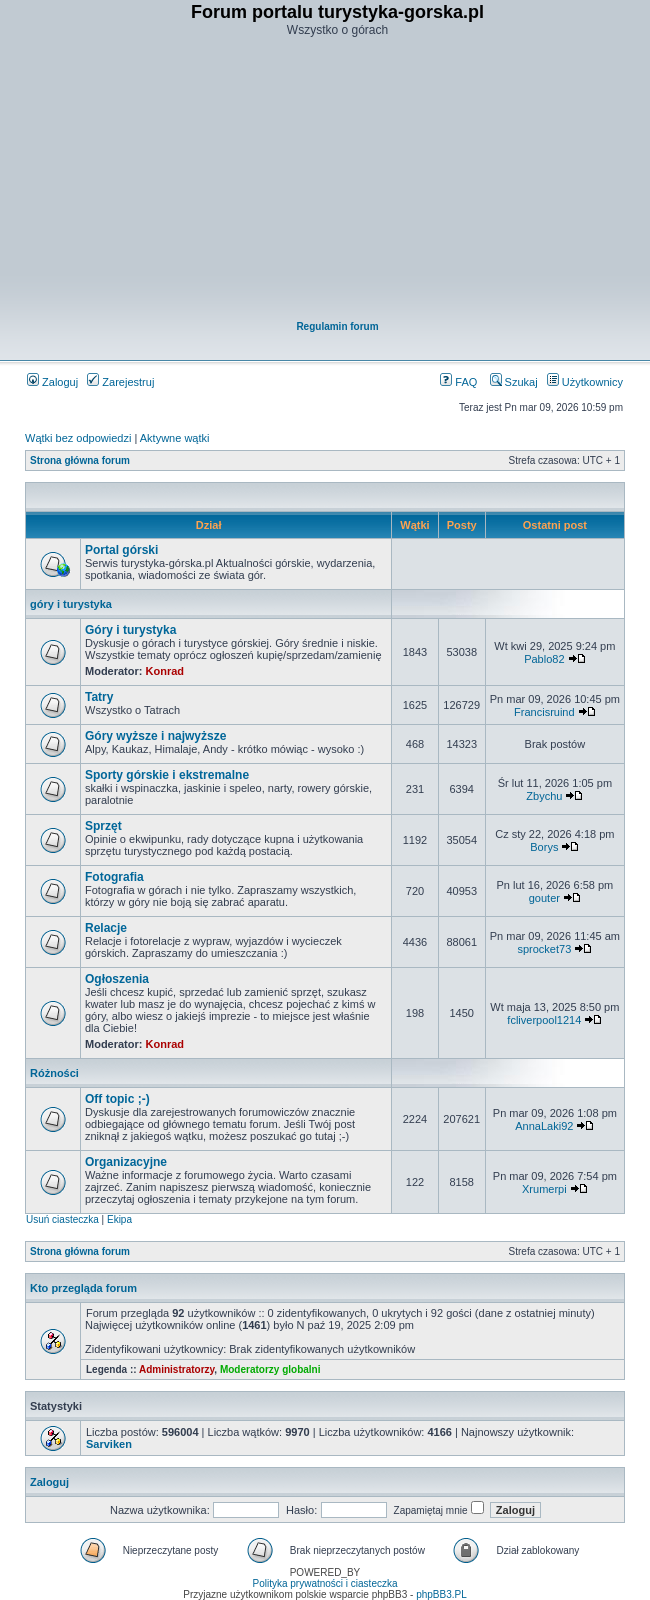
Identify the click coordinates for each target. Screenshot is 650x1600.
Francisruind (544, 712)
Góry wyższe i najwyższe (155, 736)
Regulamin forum (337, 326)
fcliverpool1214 (544, 1020)
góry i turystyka (71, 604)
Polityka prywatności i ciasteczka (324, 1583)
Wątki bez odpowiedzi (78, 438)
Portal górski (121, 550)
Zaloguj (52, 382)
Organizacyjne (126, 1162)
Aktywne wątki (175, 438)
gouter (544, 898)
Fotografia (114, 877)
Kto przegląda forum (83, 1288)
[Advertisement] (337, 181)
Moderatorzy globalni (270, 1369)
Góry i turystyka (130, 630)
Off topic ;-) (117, 1099)
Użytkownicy (585, 382)
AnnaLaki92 (544, 1126)
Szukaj (514, 382)
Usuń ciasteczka (62, 1219)
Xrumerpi (544, 1189)
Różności (54, 1073)
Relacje (106, 928)
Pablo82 (544, 659)
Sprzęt (103, 826)
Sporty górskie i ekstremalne (167, 775)
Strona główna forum (80, 460)
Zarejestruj (120, 382)
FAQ (458, 382)
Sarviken (109, 1444)
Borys (544, 847)
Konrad (165, 671)
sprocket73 (544, 949)
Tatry (99, 697)
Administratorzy (176, 1369)
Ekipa (119, 1219)
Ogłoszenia (117, 979)
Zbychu (544, 796)
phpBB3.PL (441, 1594)
